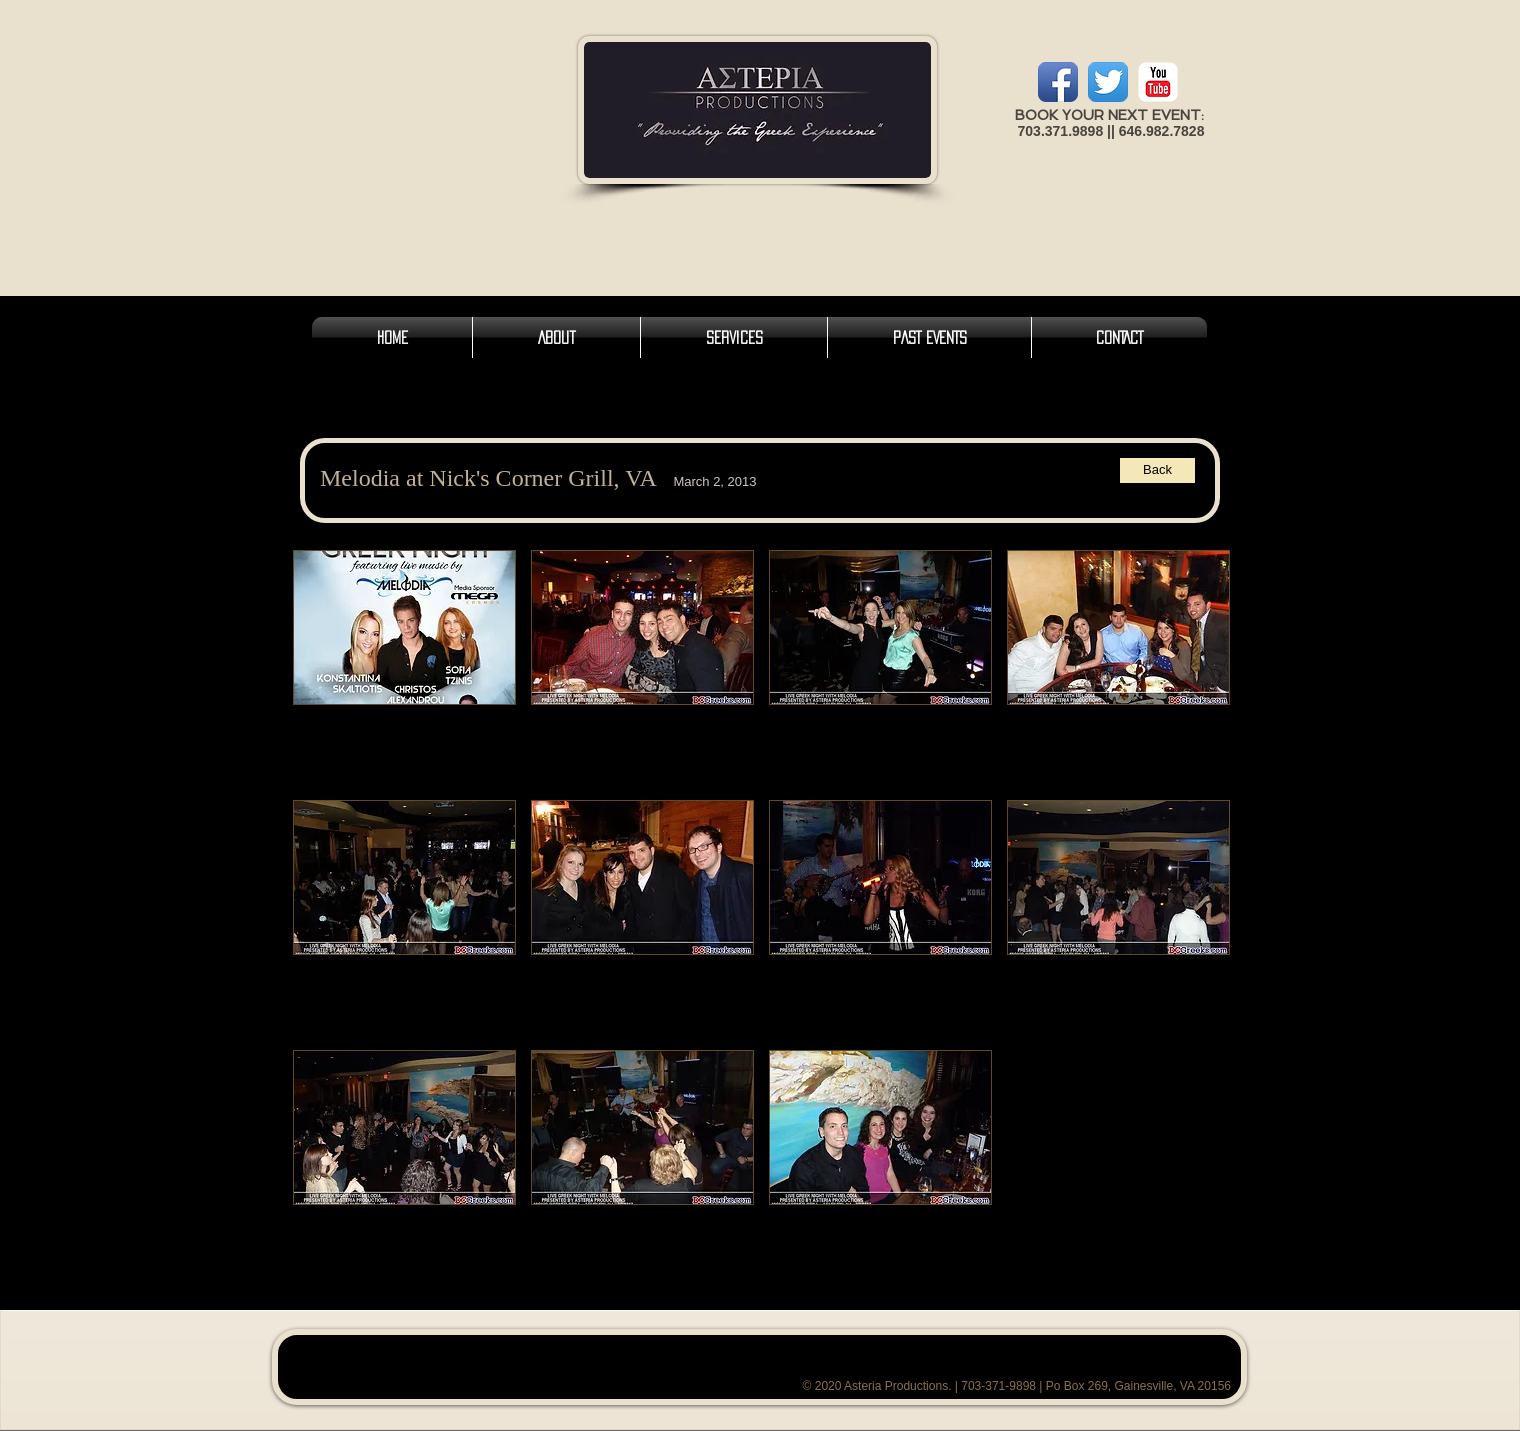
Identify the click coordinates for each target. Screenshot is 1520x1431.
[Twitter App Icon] (1108, 82)
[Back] (1157, 470)
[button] (404, 667)
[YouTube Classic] (1158, 82)
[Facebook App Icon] (1058, 82)
